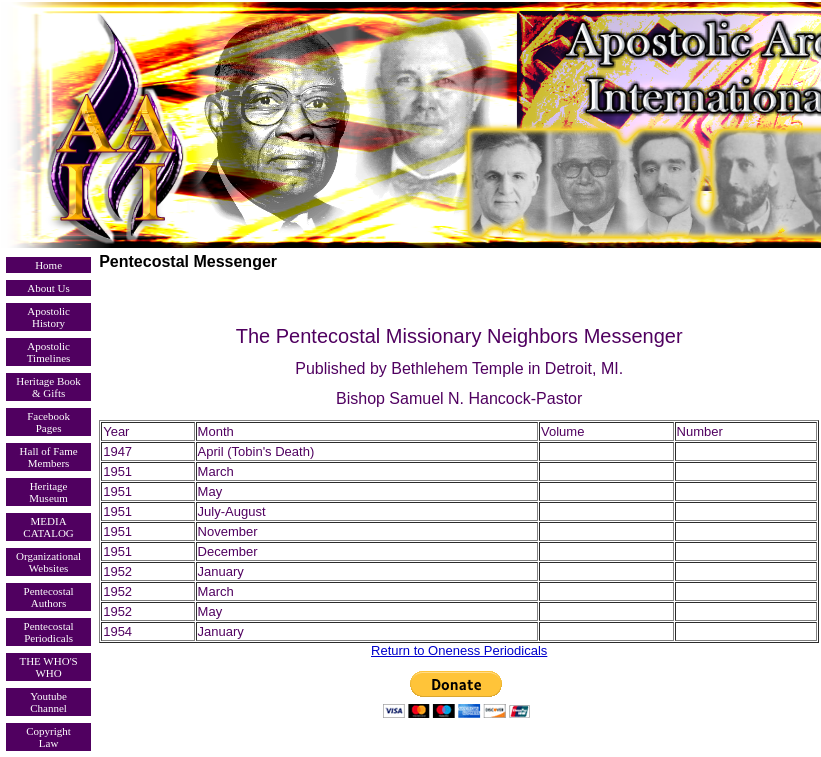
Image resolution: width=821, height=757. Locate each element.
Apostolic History (48, 317)
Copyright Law (48, 737)
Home (48, 265)
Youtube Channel (48, 702)
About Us (48, 288)
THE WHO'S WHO (48, 667)
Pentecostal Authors (49, 597)
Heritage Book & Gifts (48, 387)
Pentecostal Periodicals (49, 632)
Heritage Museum (48, 492)
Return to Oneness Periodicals (459, 650)
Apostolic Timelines (49, 352)
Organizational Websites (48, 562)
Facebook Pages (48, 422)
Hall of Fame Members (49, 457)
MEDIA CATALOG (48, 527)
